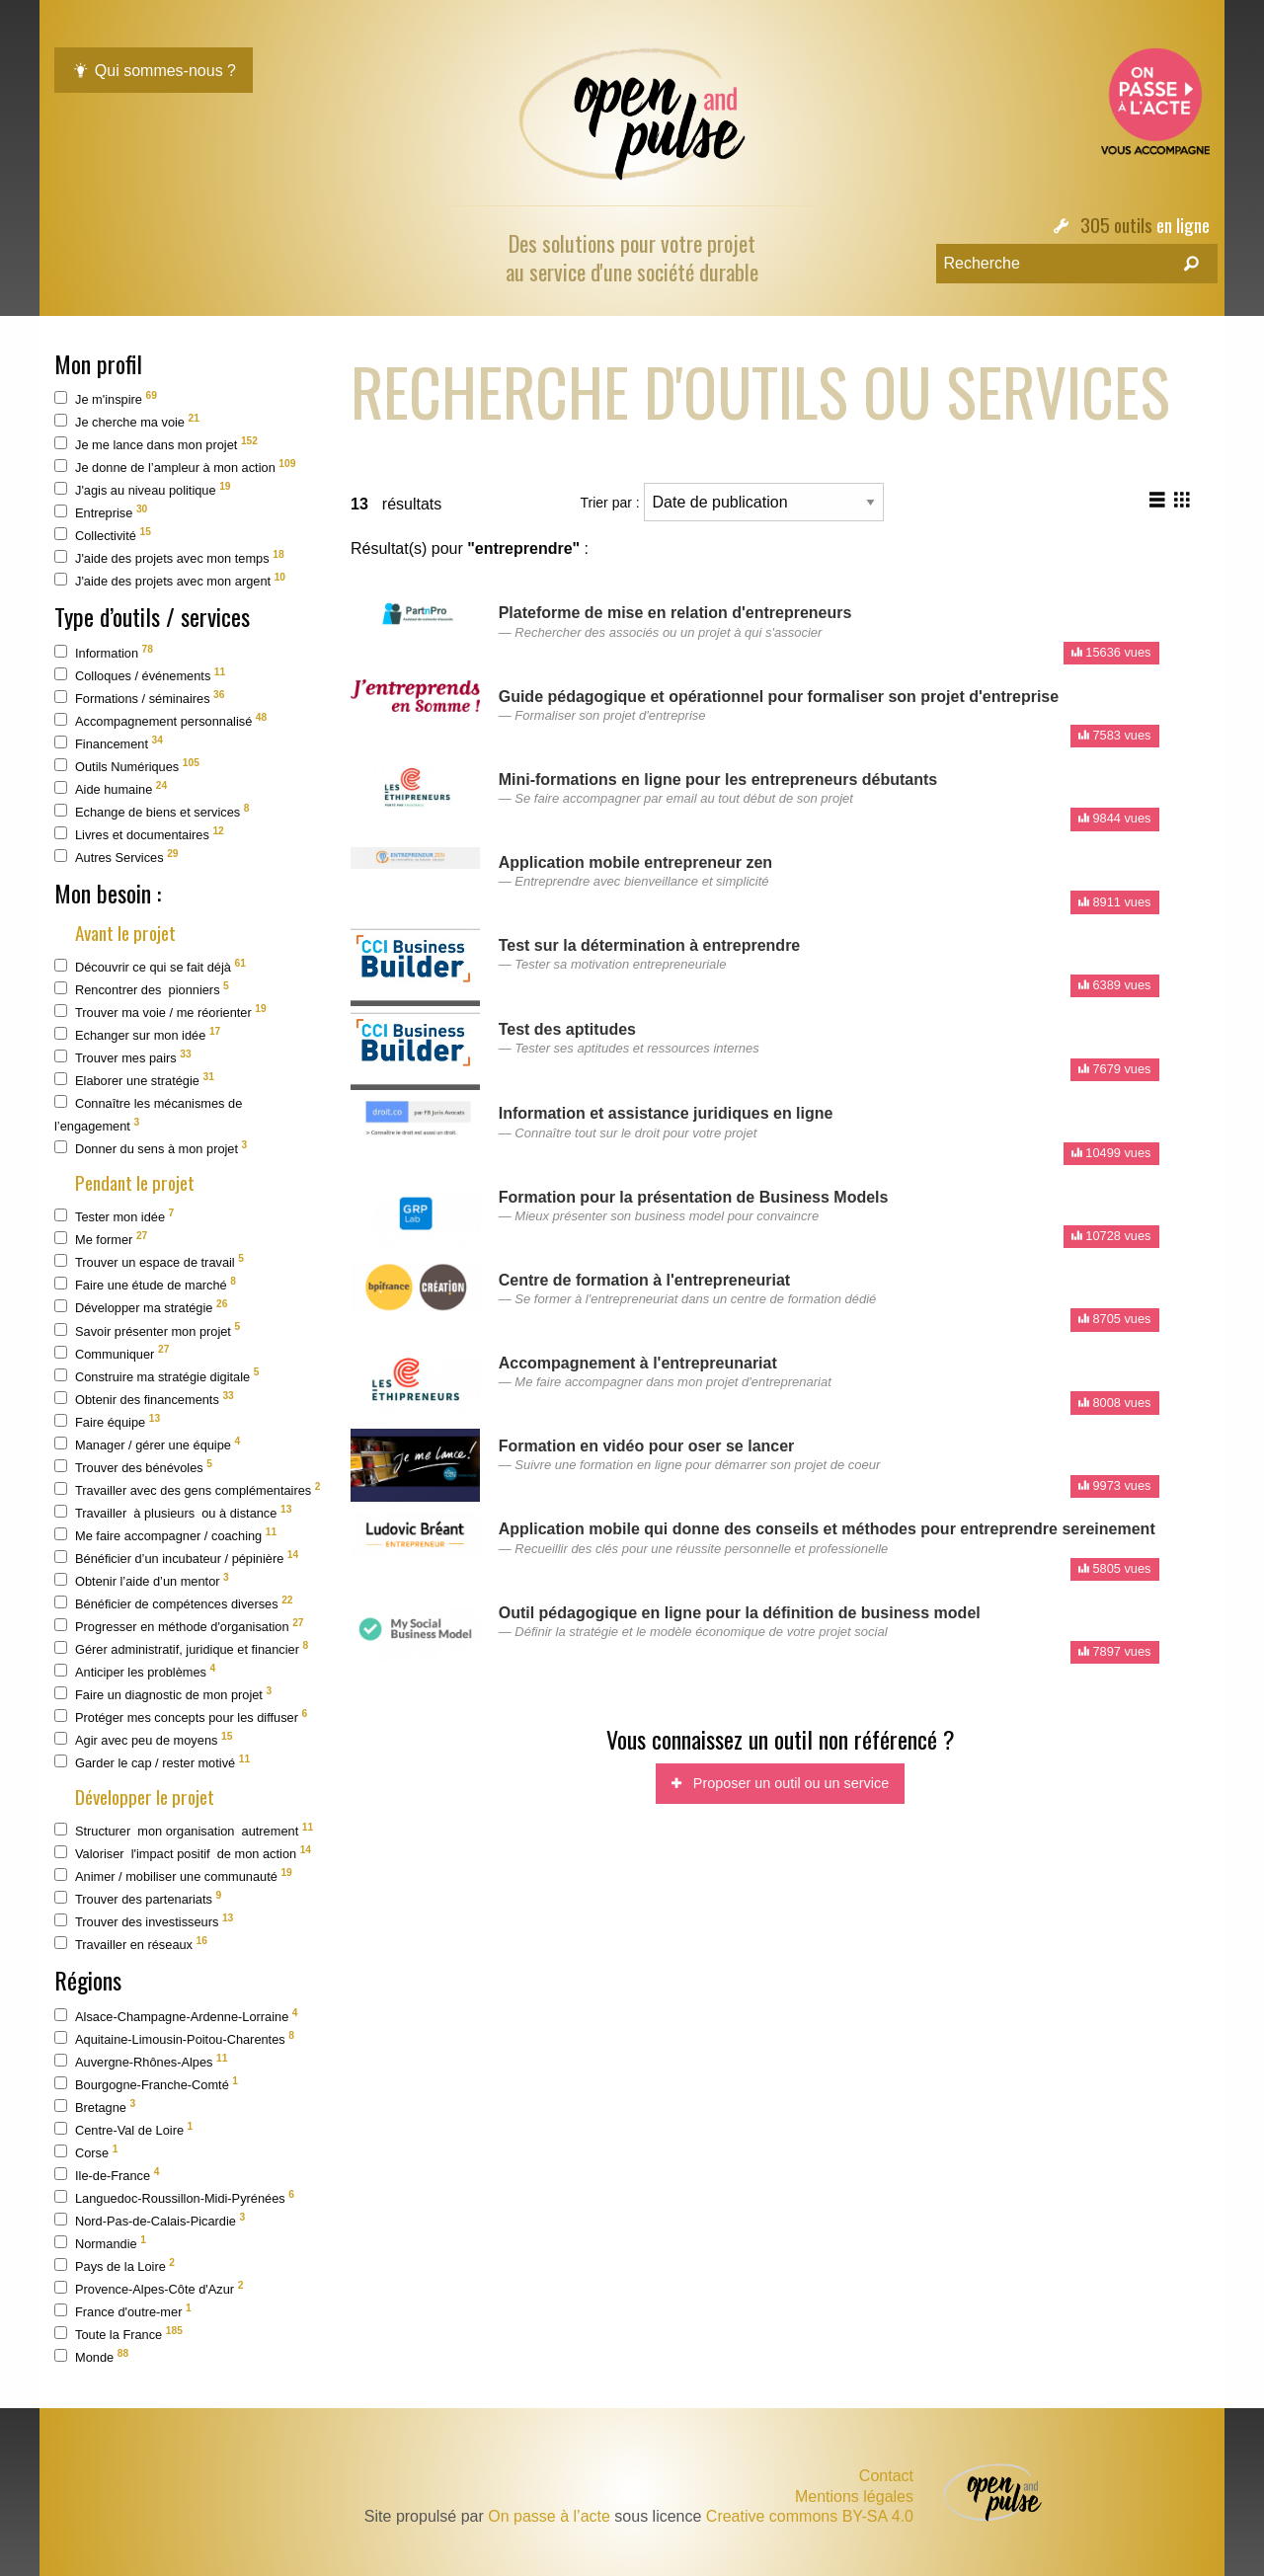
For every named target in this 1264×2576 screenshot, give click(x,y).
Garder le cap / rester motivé (152, 1762)
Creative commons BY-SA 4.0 (809, 2516)
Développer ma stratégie (140, 1306)
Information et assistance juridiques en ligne (666, 1113)
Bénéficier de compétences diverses (173, 1603)
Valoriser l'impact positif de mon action (182, 1852)
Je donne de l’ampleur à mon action (174, 466)
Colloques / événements (139, 674)
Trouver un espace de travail (149, 1261)
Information (103, 652)
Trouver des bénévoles (133, 1466)
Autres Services (116, 856)
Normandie (100, 2242)
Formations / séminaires (139, 697)
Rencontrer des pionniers (141, 988)
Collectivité (102, 534)
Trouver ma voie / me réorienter (160, 1011)
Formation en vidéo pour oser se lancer (647, 1446)
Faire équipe (107, 1421)
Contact (886, 2475)
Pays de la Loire (114, 2265)
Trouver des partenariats (137, 1898)
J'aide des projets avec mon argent (169, 580)
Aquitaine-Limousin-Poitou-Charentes (174, 2038)
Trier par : (732, 502)
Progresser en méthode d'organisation (179, 1625)
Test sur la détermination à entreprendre (650, 945)
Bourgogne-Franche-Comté (146, 2083)
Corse (86, 2152)
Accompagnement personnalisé (160, 720)
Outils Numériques (126, 765)
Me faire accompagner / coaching (165, 1534)
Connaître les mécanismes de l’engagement (148, 1114)
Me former (100, 1238)
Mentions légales (854, 2497)
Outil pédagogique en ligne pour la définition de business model (740, 1612)
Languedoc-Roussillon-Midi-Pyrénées (174, 2197)
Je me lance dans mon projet (156, 443)
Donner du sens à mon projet (150, 1147)
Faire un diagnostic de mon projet (163, 1693)
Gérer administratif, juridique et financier (181, 1648)
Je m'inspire (105, 398)
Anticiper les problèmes (134, 1671)
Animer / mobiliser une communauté (173, 1875)
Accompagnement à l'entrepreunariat (638, 1363)
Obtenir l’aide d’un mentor (141, 1580)
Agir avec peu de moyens (143, 1739)
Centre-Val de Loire (123, 2129)
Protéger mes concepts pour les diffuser (180, 1716)
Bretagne (94, 2106)
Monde (91, 2356)
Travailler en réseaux (130, 1943)
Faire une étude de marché (145, 1284)
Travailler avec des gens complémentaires (187, 1489)
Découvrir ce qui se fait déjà (150, 966)
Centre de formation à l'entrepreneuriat (644, 1280)
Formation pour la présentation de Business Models (694, 1197)
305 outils (1116, 224)
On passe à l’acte (549, 2516)
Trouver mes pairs (123, 1057)
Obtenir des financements (144, 1398)
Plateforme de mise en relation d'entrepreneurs (675, 612)
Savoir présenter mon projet (147, 1329)
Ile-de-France (106, 2174)
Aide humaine (110, 788)
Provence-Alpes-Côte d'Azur (148, 2288)
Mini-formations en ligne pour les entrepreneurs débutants (718, 779)
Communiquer (111, 1352)
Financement (108, 743)
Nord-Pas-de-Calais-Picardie (149, 2220)
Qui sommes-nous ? (153, 70)
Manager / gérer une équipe (147, 1444)
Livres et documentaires (139, 833)
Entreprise (100, 512)
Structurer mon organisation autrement (183, 1830)
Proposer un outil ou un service (780, 1783)
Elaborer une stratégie (134, 1079)
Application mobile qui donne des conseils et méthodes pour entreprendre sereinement (827, 1529)
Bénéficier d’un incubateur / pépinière (176, 1557)
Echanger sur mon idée (137, 1034)
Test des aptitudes (567, 1029)
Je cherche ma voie (126, 421)
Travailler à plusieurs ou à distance (172, 1512)
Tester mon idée (114, 1216)
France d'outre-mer (123, 2311)
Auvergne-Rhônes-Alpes (140, 2061)
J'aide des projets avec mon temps (169, 557)
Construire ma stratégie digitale (156, 1374)
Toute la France (118, 2333)
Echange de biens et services (151, 811)
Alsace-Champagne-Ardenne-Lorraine (176, 2015)
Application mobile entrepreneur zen (635, 862)
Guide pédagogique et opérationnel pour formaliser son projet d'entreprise (779, 696)
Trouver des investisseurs (143, 1920)
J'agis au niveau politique (142, 489)
